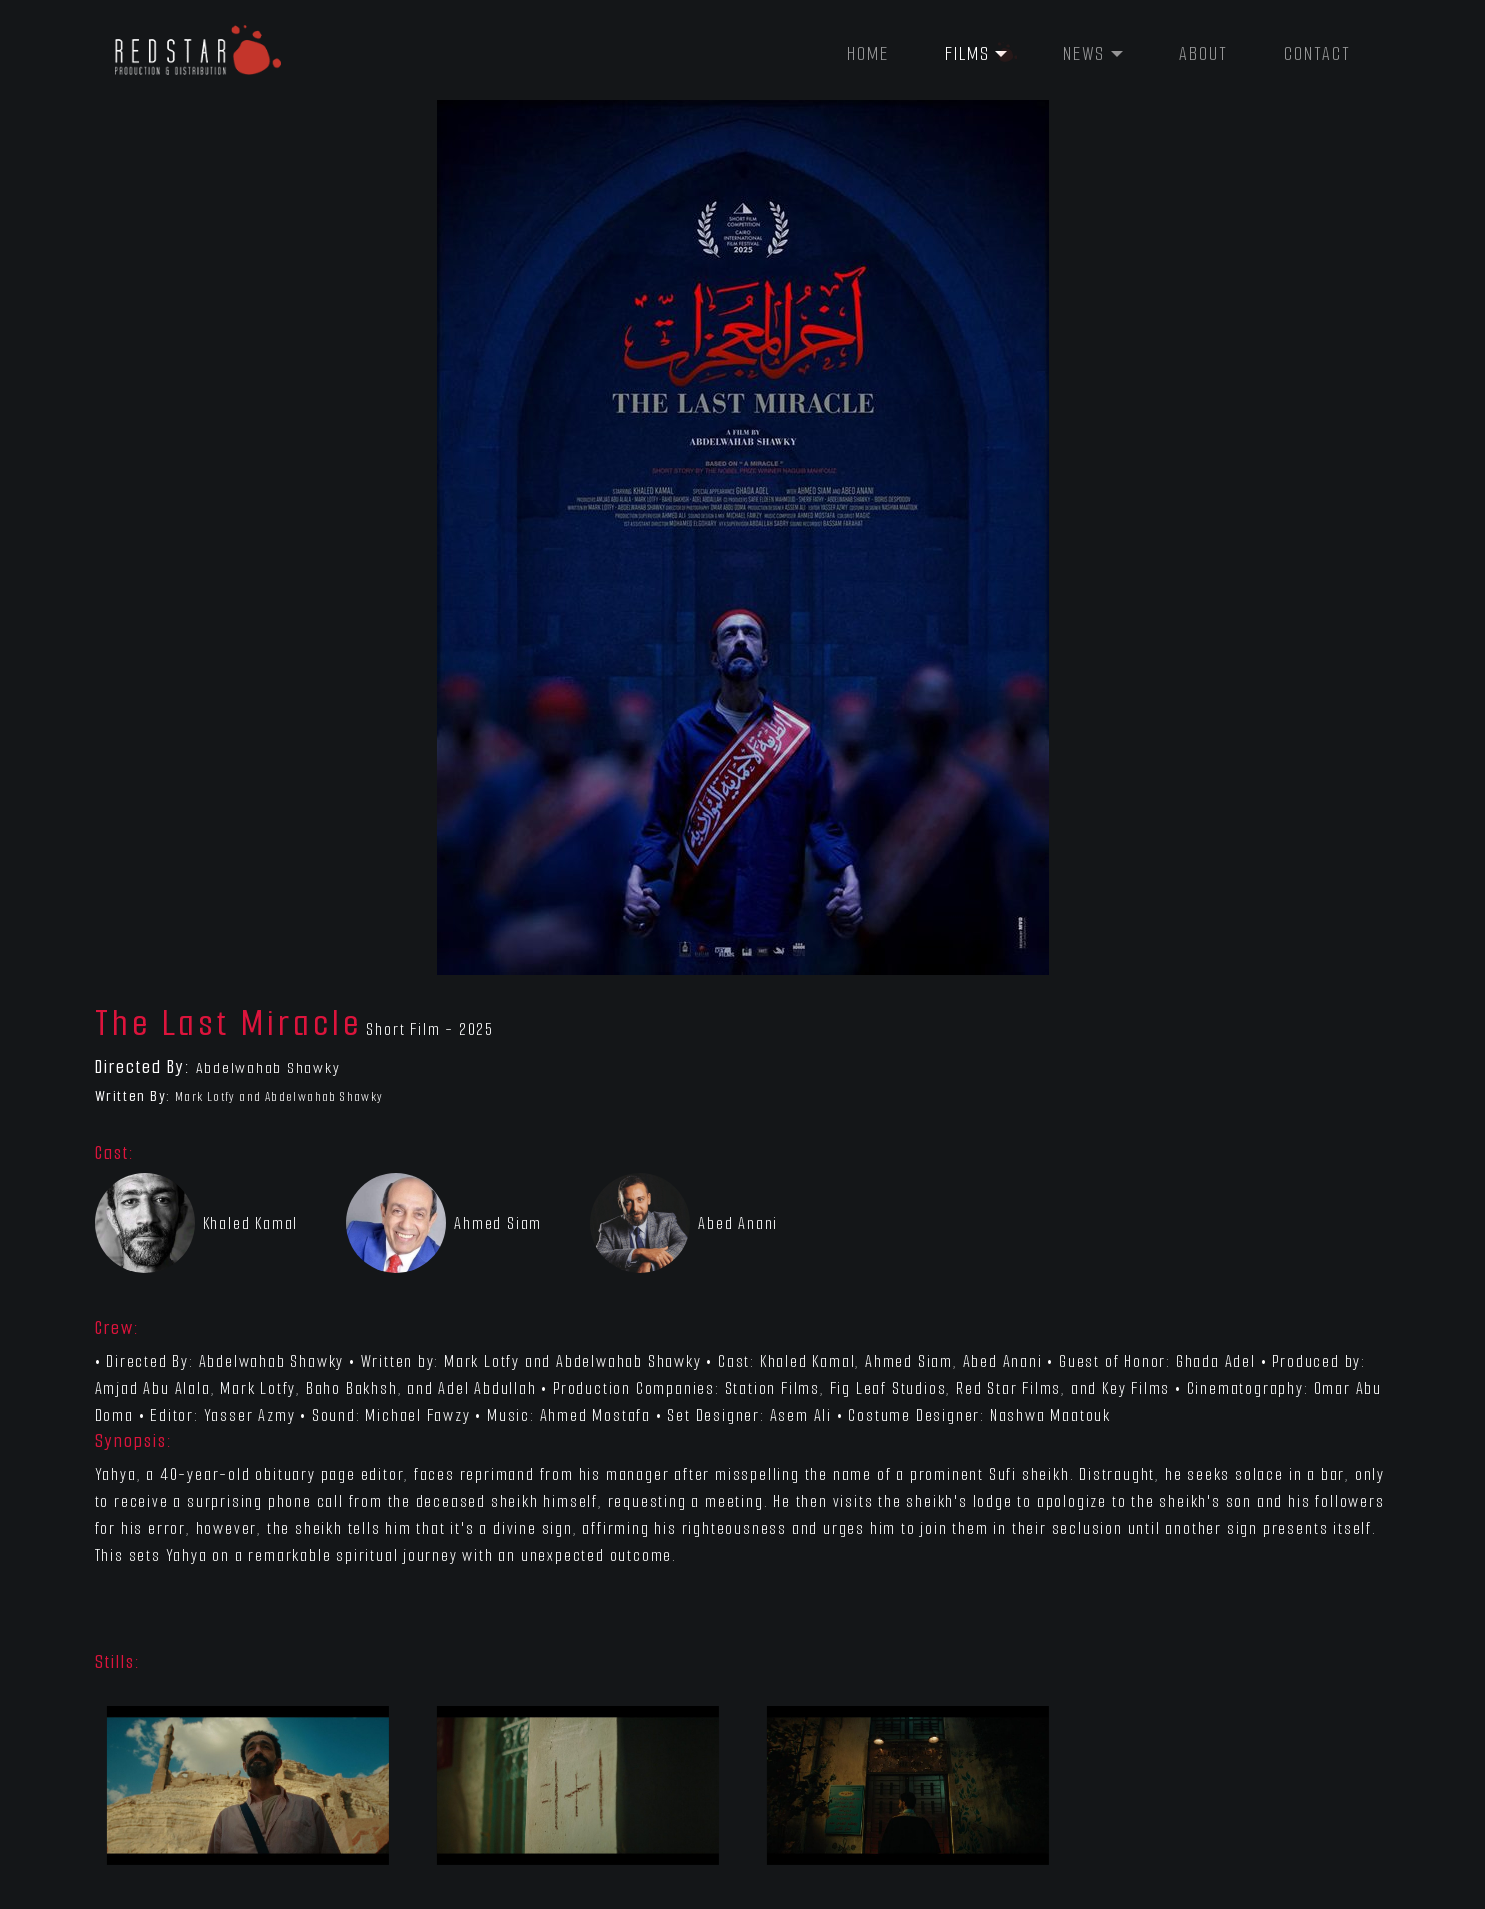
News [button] (1084, 54)
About (1203, 54)
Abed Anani (738, 1223)
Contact (1317, 54)
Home (868, 54)
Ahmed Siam (498, 1223)
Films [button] (967, 54)
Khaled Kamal (251, 1223)
